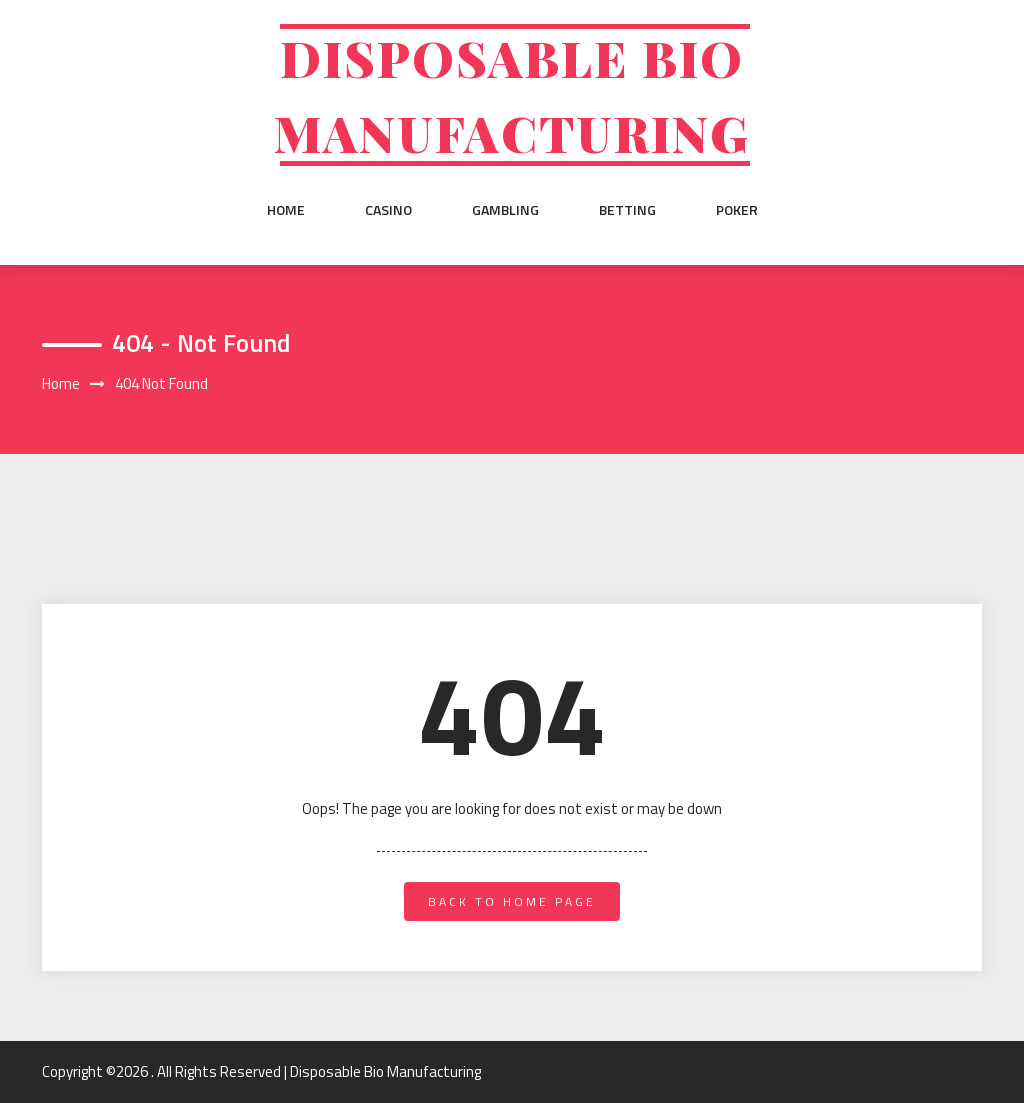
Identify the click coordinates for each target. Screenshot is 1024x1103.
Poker (737, 210)
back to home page (512, 901)
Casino (388, 210)
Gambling (505, 210)
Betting (627, 210)
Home (286, 210)
